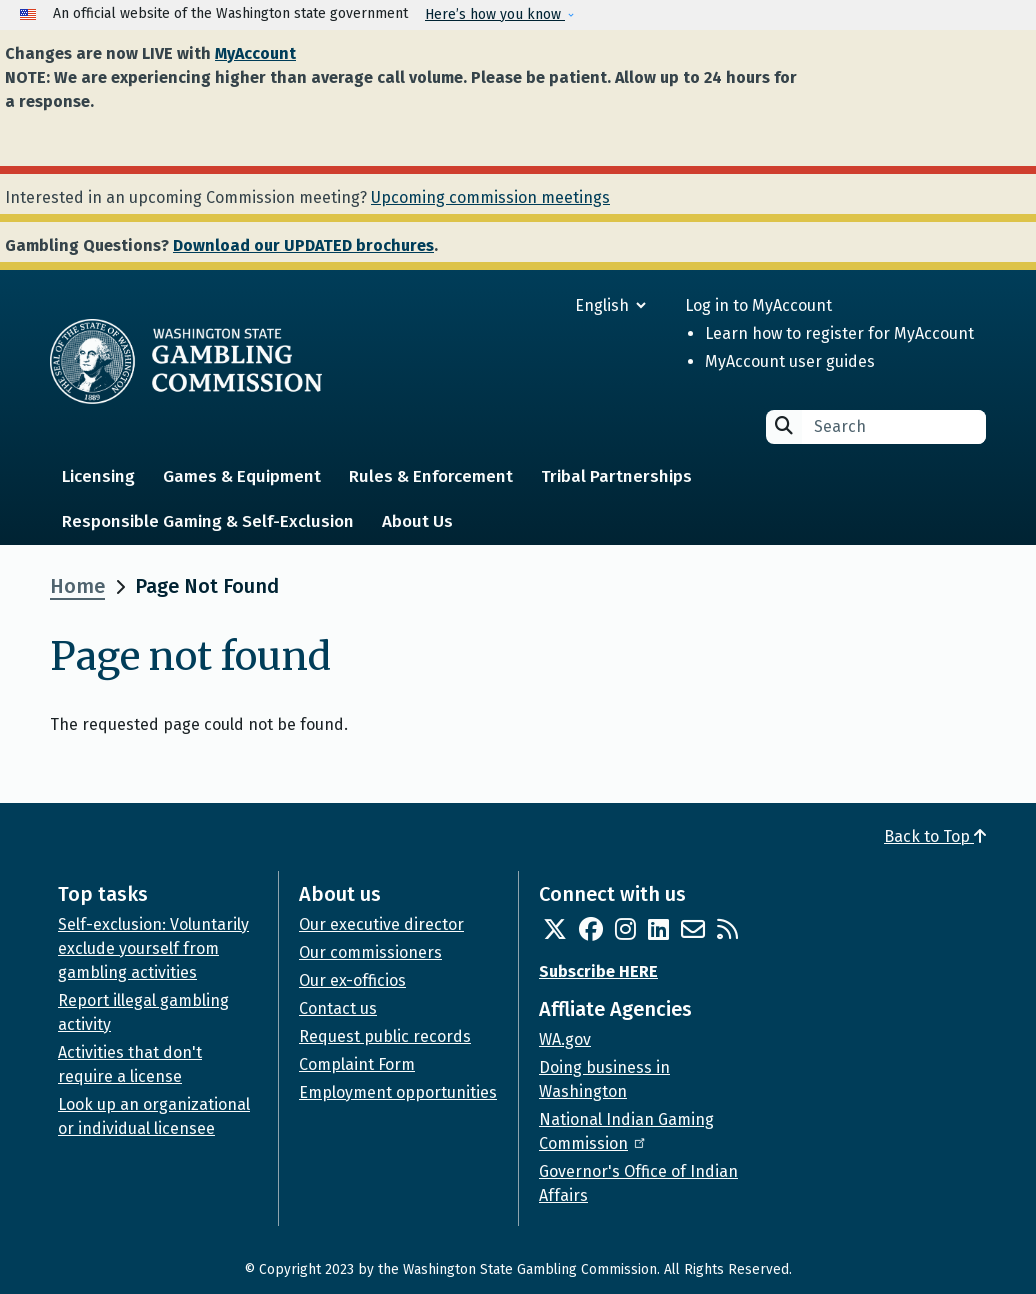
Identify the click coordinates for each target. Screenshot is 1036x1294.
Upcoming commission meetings (490, 197)
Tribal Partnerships (616, 476)
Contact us (338, 1008)
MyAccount (255, 53)
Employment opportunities (398, 1092)
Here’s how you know (495, 14)
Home (77, 586)
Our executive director (381, 924)
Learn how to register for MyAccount (839, 333)
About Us (417, 521)
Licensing (98, 476)
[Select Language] (538, 305)
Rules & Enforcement (431, 476)
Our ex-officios (352, 980)
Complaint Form (357, 1064)
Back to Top (935, 836)
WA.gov (565, 1039)
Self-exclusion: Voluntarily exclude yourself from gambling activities (153, 948)
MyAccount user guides (790, 361)
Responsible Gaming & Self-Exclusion (208, 521)
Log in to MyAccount (758, 305)
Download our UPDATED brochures (303, 245)
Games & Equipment (242, 476)
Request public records (385, 1036)
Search (784, 425)
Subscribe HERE (598, 971)
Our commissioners (370, 952)
